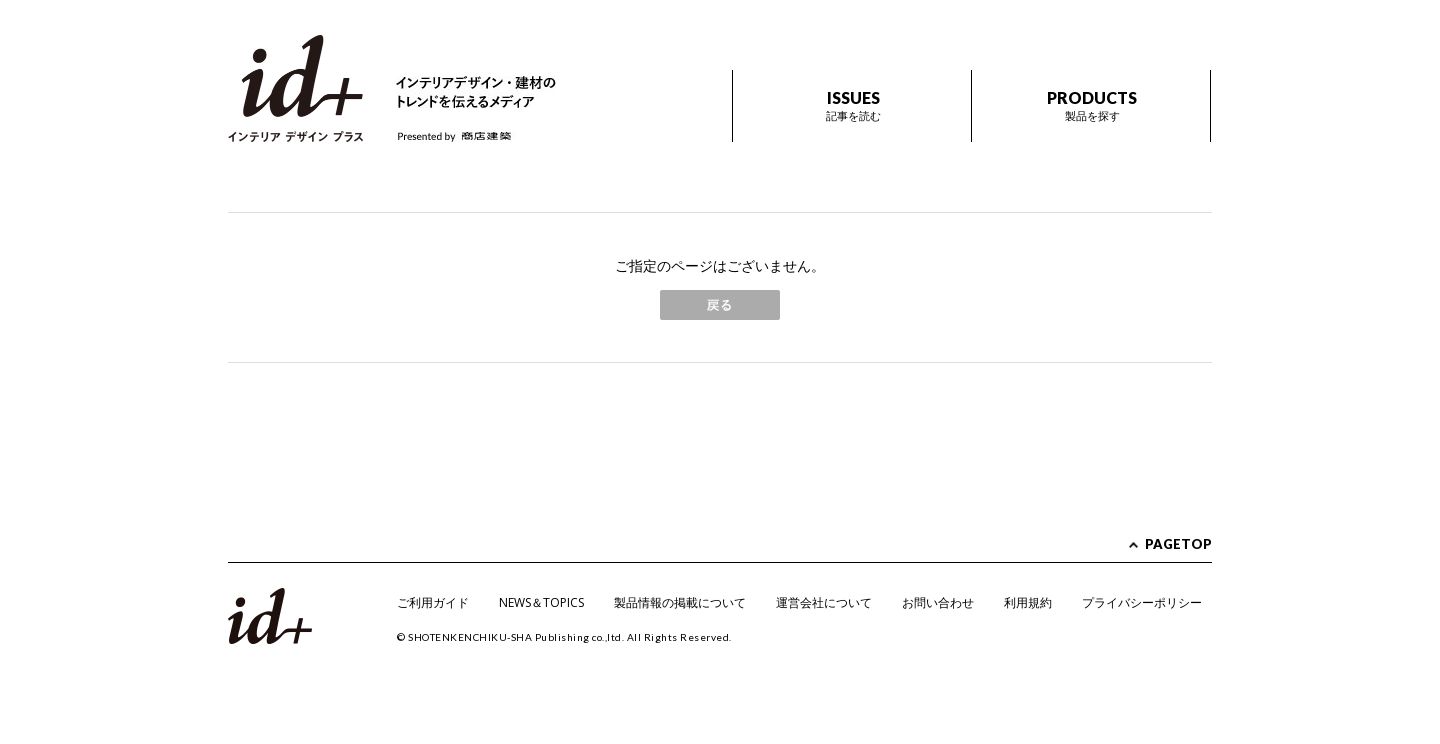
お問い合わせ (938, 602)
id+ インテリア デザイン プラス (295, 88)
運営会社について (824, 602)
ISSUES (853, 105)
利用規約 (1028, 602)
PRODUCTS (1092, 105)
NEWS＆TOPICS (541, 602)
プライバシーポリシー (1142, 602)
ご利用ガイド (433, 602)
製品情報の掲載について (680, 602)
